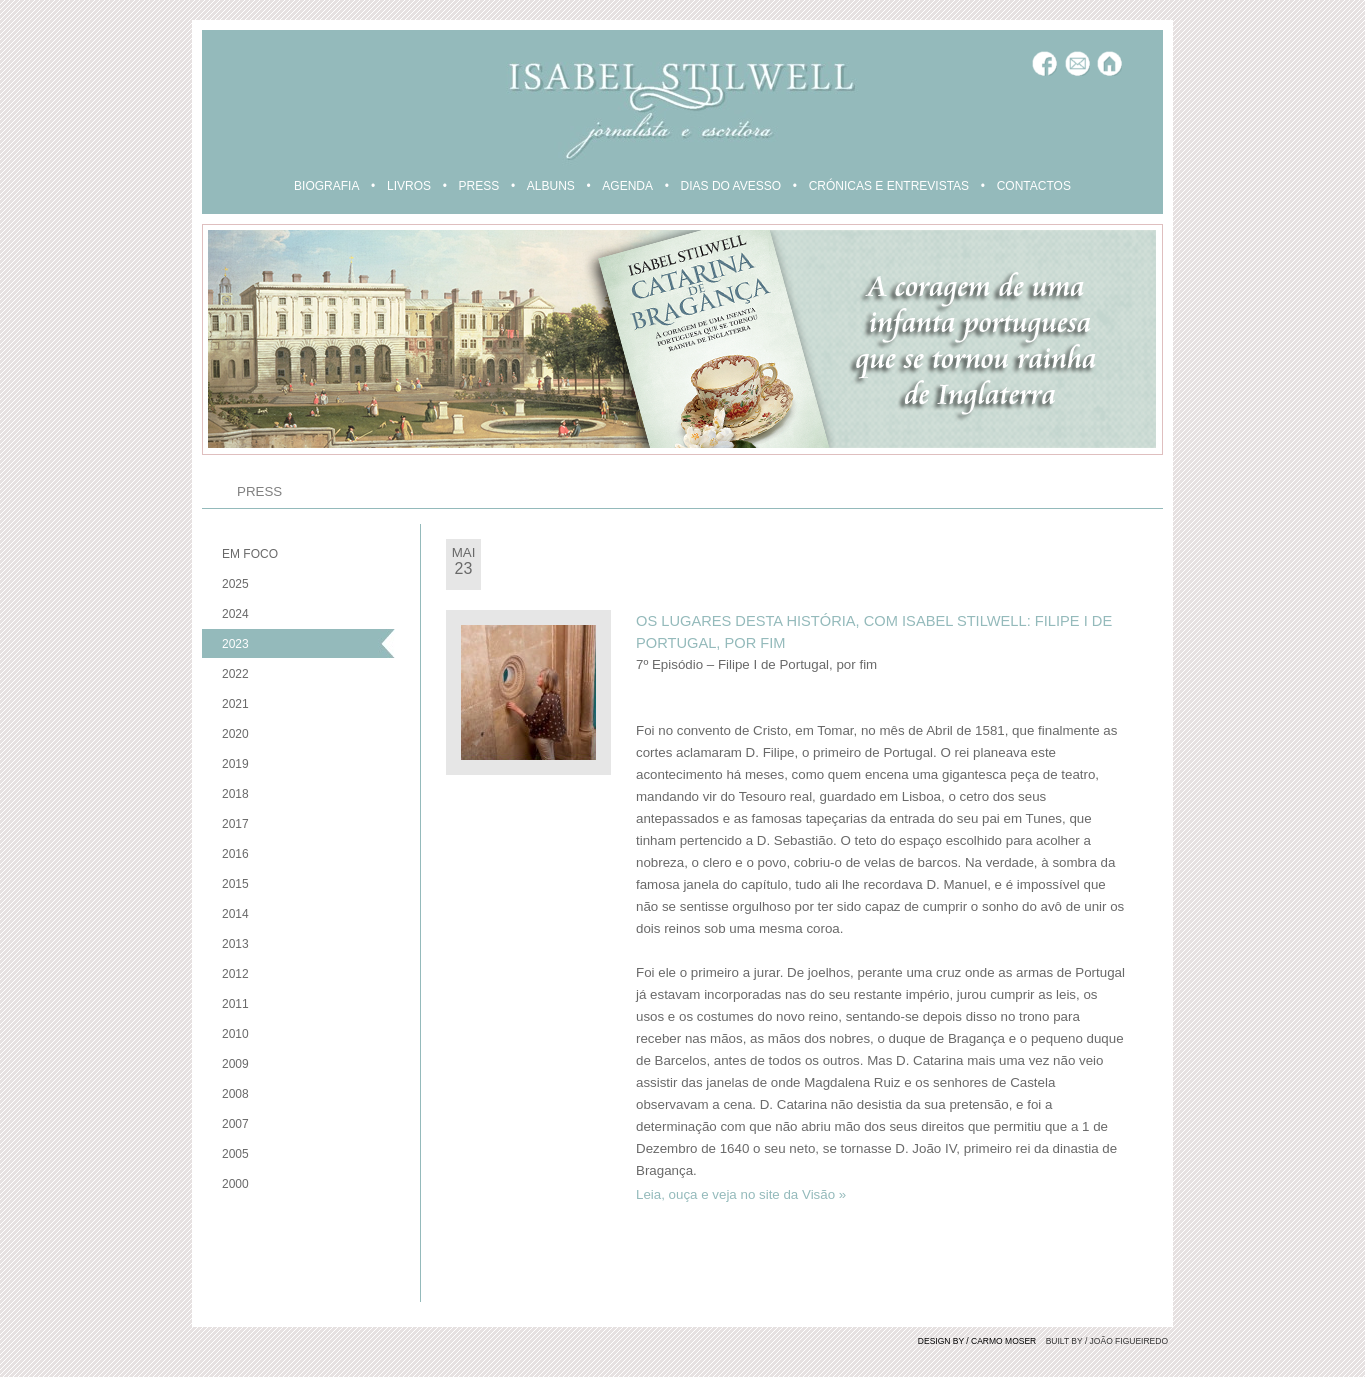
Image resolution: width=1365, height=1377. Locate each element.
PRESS (479, 186)
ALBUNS (551, 186)
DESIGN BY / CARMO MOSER (977, 1341)
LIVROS (409, 186)
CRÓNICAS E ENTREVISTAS (889, 186)
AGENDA (627, 186)
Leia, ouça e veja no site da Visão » (741, 1194)
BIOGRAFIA (326, 186)
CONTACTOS (1034, 186)
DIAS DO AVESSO (731, 186)
